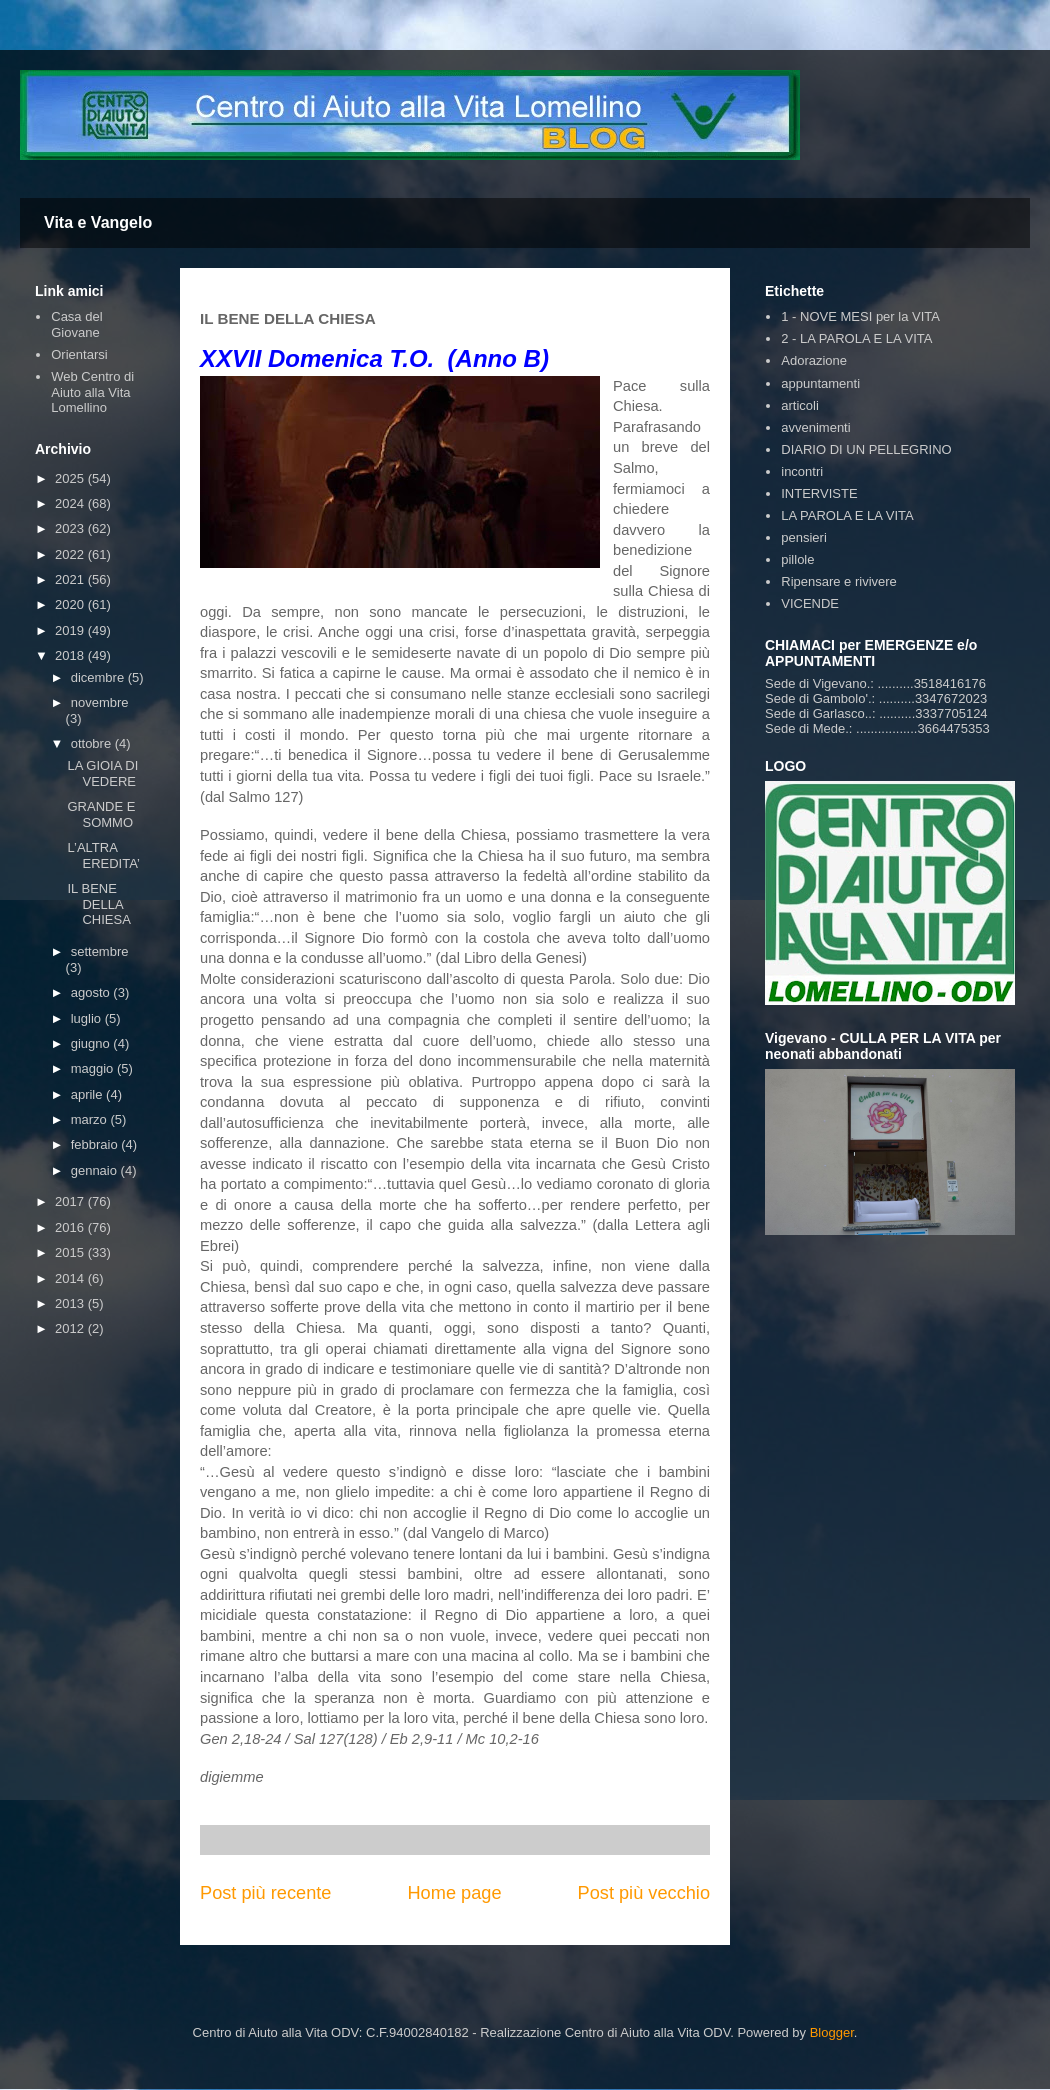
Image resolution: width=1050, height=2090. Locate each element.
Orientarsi (79, 354)
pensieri (804, 537)
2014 (71, 1278)
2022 (71, 554)
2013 (71, 1303)
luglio (88, 1018)
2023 (71, 528)
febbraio (96, 1144)
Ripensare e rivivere (839, 581)
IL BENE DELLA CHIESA (98, 904)
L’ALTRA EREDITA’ (103, 855)
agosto (92, 992)
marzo (91, 1119)
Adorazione (814, 360)
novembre (100, 702)
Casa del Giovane (76, 324)
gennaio (96, 1170)
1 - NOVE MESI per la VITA (860, 316)
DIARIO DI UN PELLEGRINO (866, 449)
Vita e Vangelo (98, 222)
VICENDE (810, 603)
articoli (800, 405)
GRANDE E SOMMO (101, 814)
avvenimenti (815, 427)
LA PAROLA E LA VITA (847, 515)
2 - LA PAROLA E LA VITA (856, 338)
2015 (71, 1252)
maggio (94, 1068)
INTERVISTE (819, 493)
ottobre (93, 743)
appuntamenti (820, 383)
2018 (71, 655)
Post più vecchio (644, 1893)
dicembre (99, 677)
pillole (797, 559)
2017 (71, 1201)
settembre (100, 951)
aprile (88, 1094)
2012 (71, 1328)
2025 (71, 478)
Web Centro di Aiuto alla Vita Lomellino (92, 392)
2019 (71, 630)
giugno (92, 1043)
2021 (71, 579)
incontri (802, 471)
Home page (454, 1893)
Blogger (832, 2032)
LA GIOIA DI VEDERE (102, 773)
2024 (71, 503)
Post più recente (265, 1893)
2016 (71, 1227)
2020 (71, 604)
